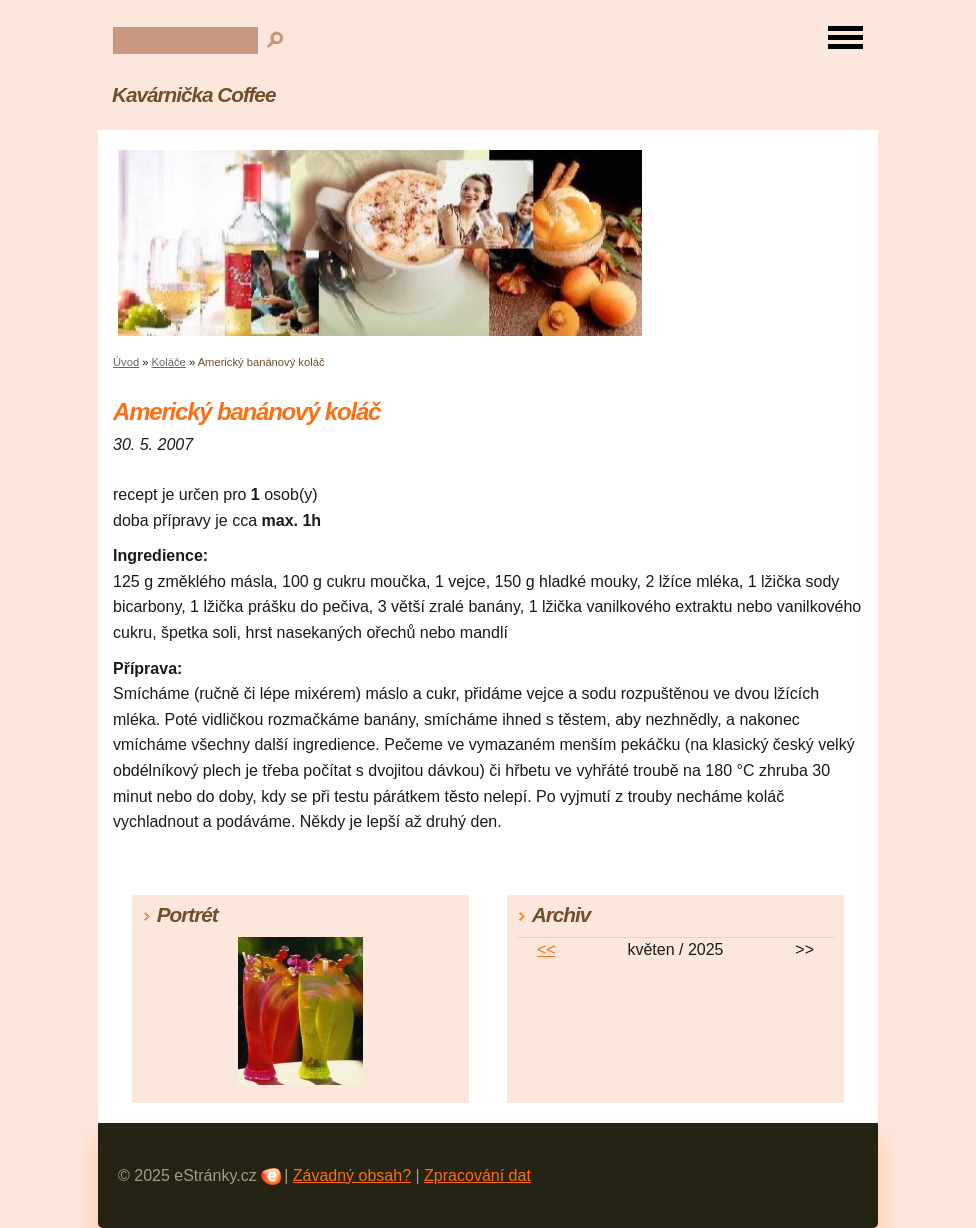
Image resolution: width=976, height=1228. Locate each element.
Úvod (126, 362)
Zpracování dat (477, 1175)
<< (546, 949)
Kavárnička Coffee (193, 94)
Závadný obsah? (352, 1175)
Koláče (169, 362)
